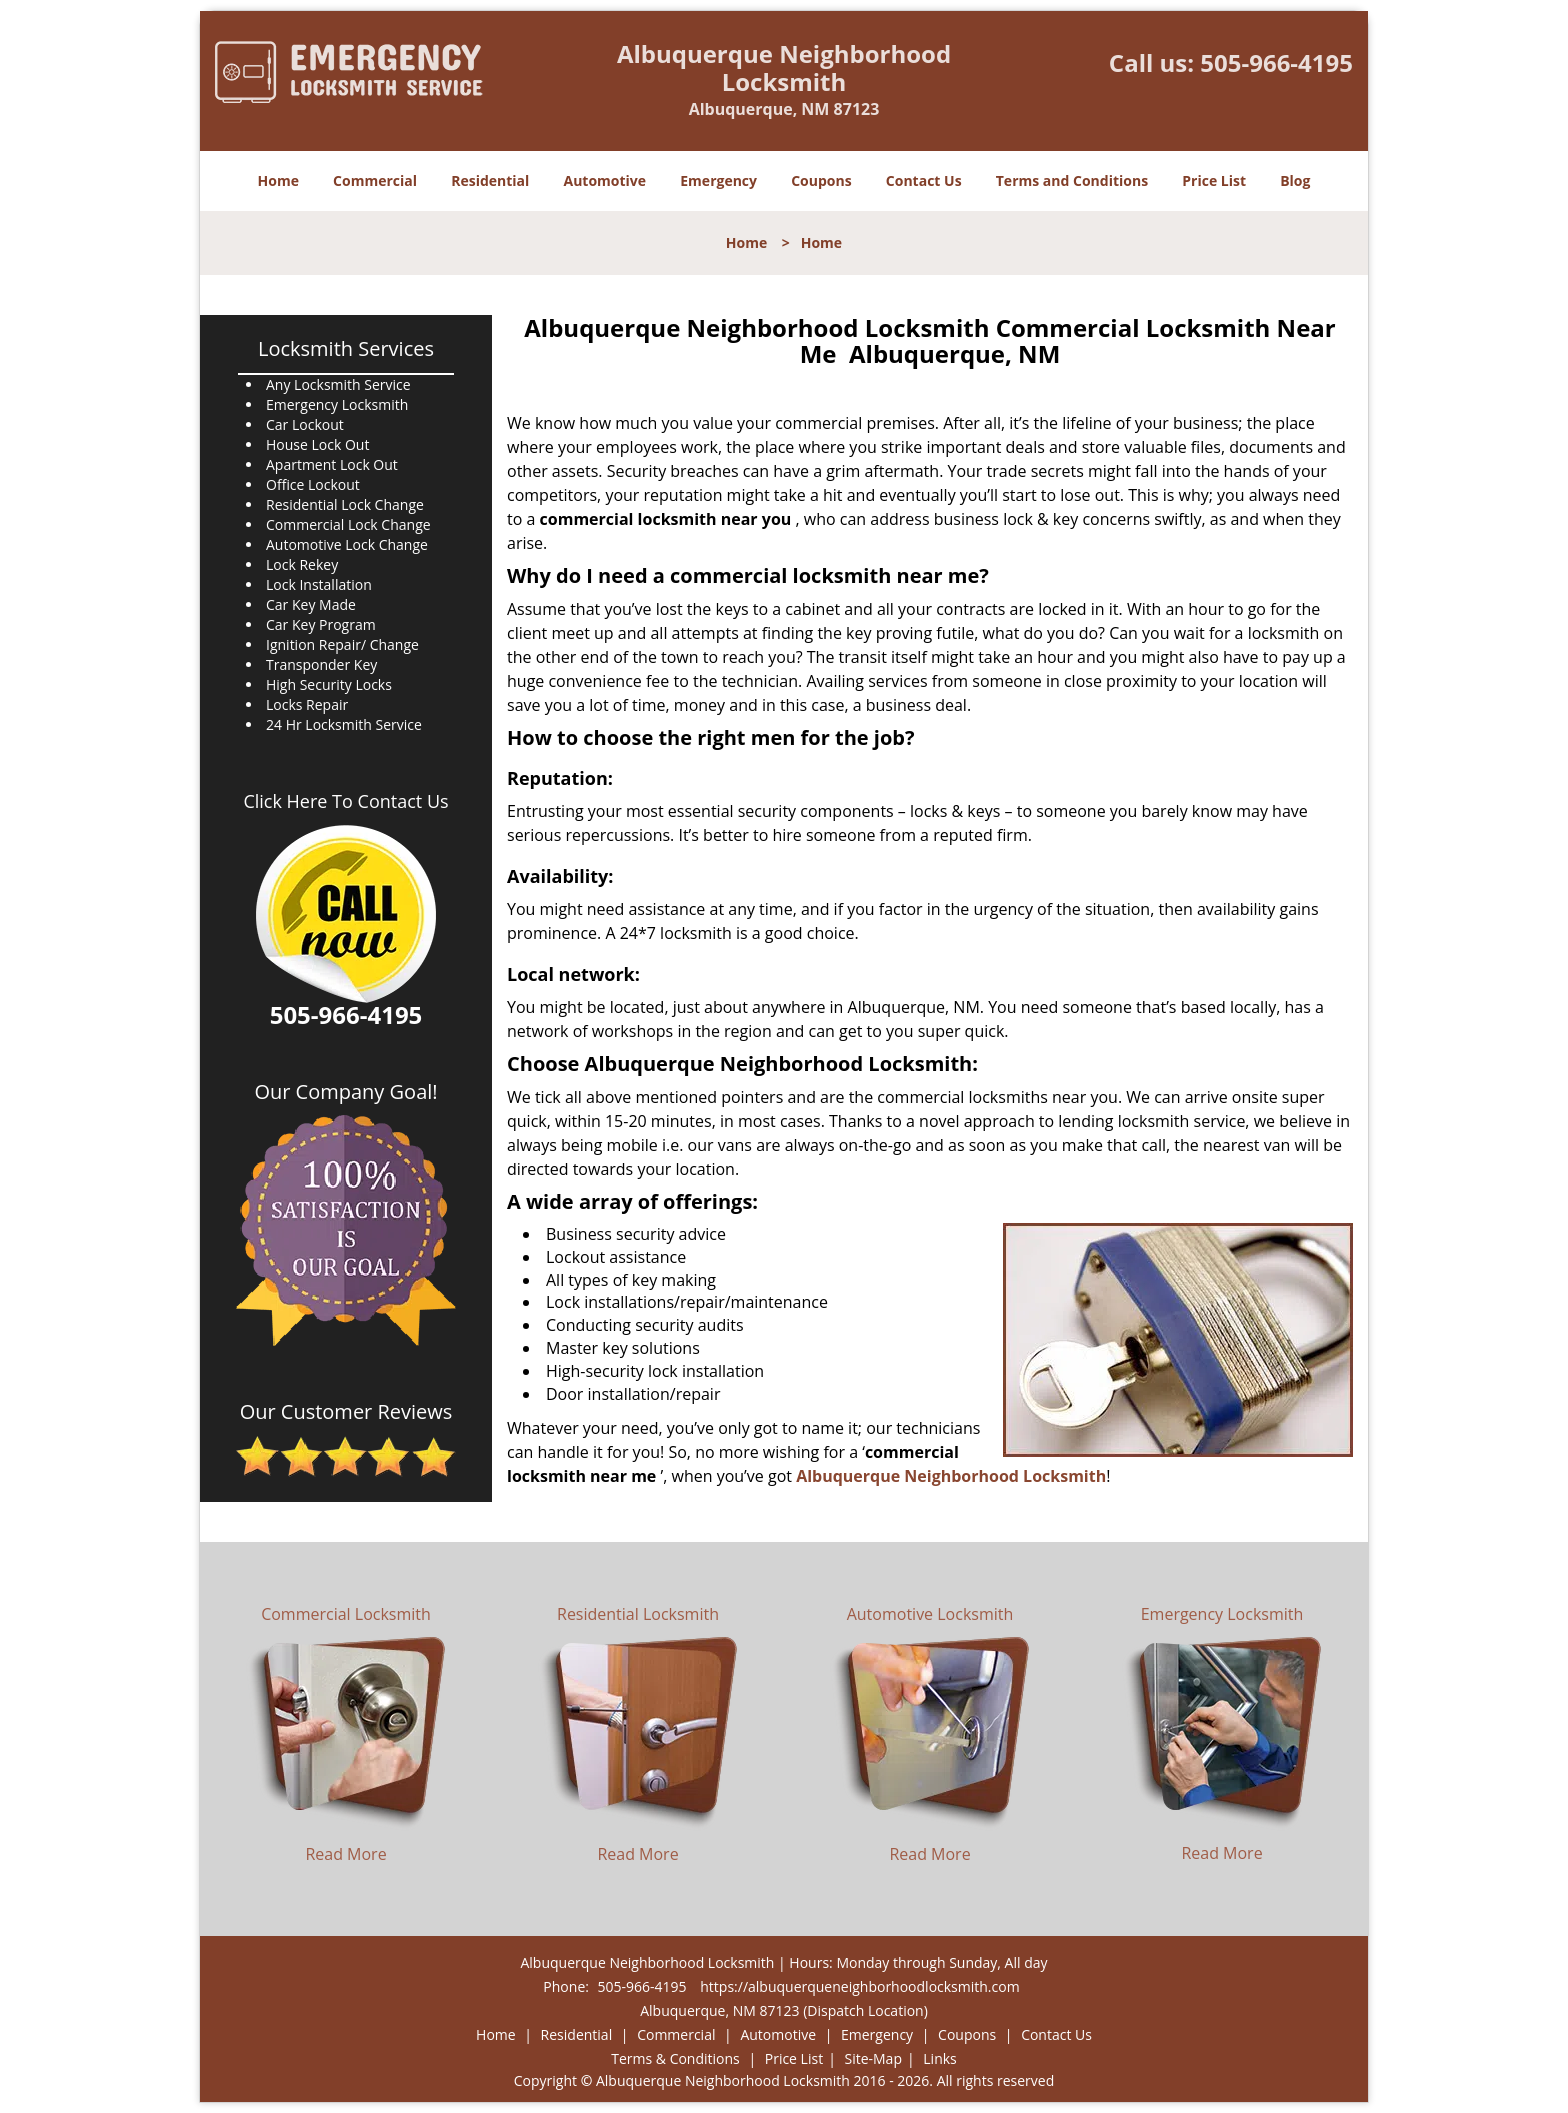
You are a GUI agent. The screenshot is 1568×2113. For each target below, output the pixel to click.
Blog (1295, 180)
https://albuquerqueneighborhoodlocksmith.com (859, 1986)
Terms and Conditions (1072, 180)
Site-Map (873, 2058)
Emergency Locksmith (1222, 1614)
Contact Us (924, 180)
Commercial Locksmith (346, 1614)
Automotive (605, 180)
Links (939, 2058)
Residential (490, 180)
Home (278, 180)
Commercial (375, 180)
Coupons (821, 180)
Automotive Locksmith (930, 1614)
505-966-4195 (1276, 62)
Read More (345, 1854)
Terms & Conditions (675, 2058)
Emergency (718, 180)
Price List (1214, 180)
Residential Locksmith (638, 1614)
